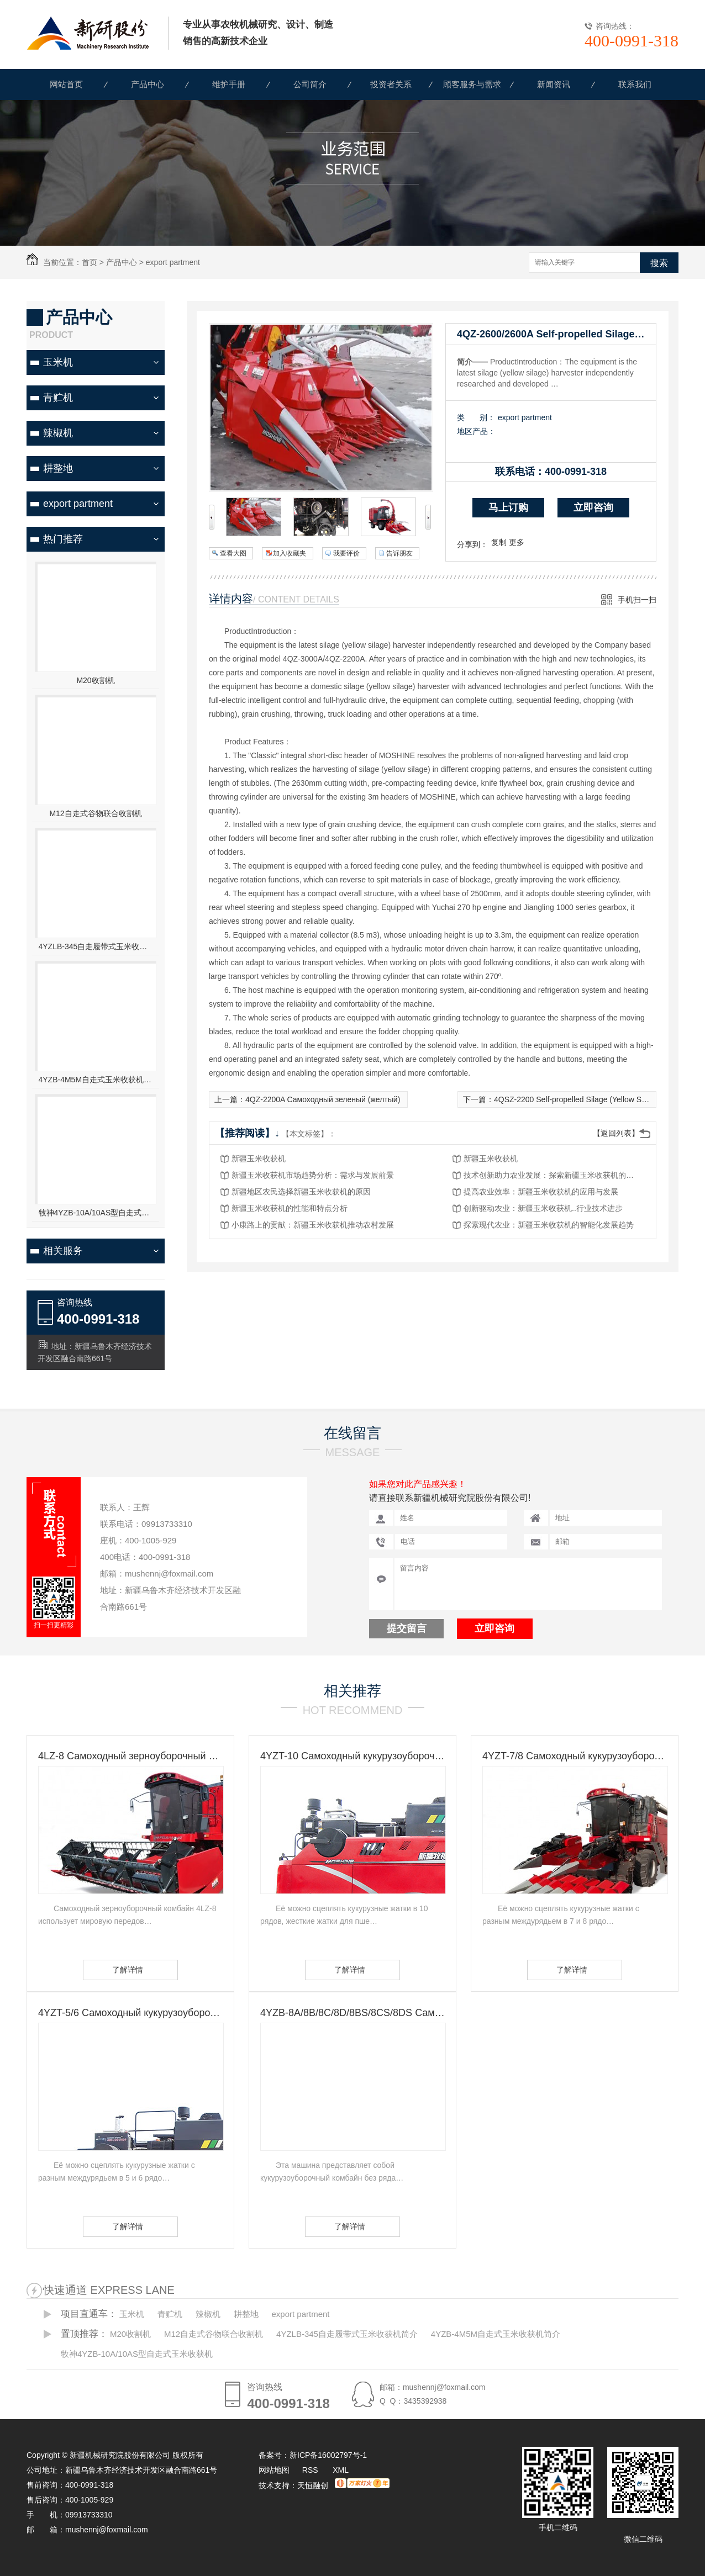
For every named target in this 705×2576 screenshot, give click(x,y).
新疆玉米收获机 (259, 1158)
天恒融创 (312, 2485)
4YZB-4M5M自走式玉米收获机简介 (96, 1079)
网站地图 (274, 2470)
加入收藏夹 (289, 553)
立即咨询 (593, 507)
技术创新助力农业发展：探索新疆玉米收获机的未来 (552, 1175)
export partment (173, 262)
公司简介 (310, 84)
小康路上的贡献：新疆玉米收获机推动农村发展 (313, 1224)
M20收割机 (95, 680)
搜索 (659, 263)
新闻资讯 (553, 84)
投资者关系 (391, 84)
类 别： (476, 417)
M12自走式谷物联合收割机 (95, 813)
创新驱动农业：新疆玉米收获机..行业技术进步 (543, 1208)
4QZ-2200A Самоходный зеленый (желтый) (322, 1099)
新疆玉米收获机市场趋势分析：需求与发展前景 (313, 1175)
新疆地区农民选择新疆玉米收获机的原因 (301, 1191)
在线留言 (352, 1433)
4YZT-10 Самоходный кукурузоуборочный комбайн (352, 1756)
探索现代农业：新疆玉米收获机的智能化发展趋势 (549, 1224)
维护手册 (228, 84)
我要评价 (346, 553)
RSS (311, 2470)
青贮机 (58, 397)
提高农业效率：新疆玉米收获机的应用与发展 (541, 1191)
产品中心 (147, 84)
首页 (89, 262)
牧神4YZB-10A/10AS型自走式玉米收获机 (96, 1212)
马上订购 (508, 507)
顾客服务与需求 (472, 84)
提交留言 (407, 1628)
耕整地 (58, 468)
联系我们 (634, 84)
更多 (516, 542)
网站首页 (66, 84)
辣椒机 (58, 432)
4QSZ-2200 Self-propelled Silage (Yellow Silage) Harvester (595, 1099)
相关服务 (63, 1250)
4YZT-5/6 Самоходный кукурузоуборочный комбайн (130, 2012)
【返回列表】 (616, 1133)
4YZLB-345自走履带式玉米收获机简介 (96, 946)
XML (341, 2470)
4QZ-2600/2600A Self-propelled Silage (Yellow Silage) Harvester (556, 334)
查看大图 (233, 553)
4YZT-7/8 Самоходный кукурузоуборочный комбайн (574, 1756)
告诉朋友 (399, 553)
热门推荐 (63, 538)
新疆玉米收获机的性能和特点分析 (290, 1208)
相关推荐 (352, 1691)
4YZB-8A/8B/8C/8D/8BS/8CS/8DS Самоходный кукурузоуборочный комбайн (352, 2012)
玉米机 (58, 362)
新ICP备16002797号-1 (328, 2455)
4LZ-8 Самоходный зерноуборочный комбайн (130, 1756)
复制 (499, 542)
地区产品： (476, 431)
